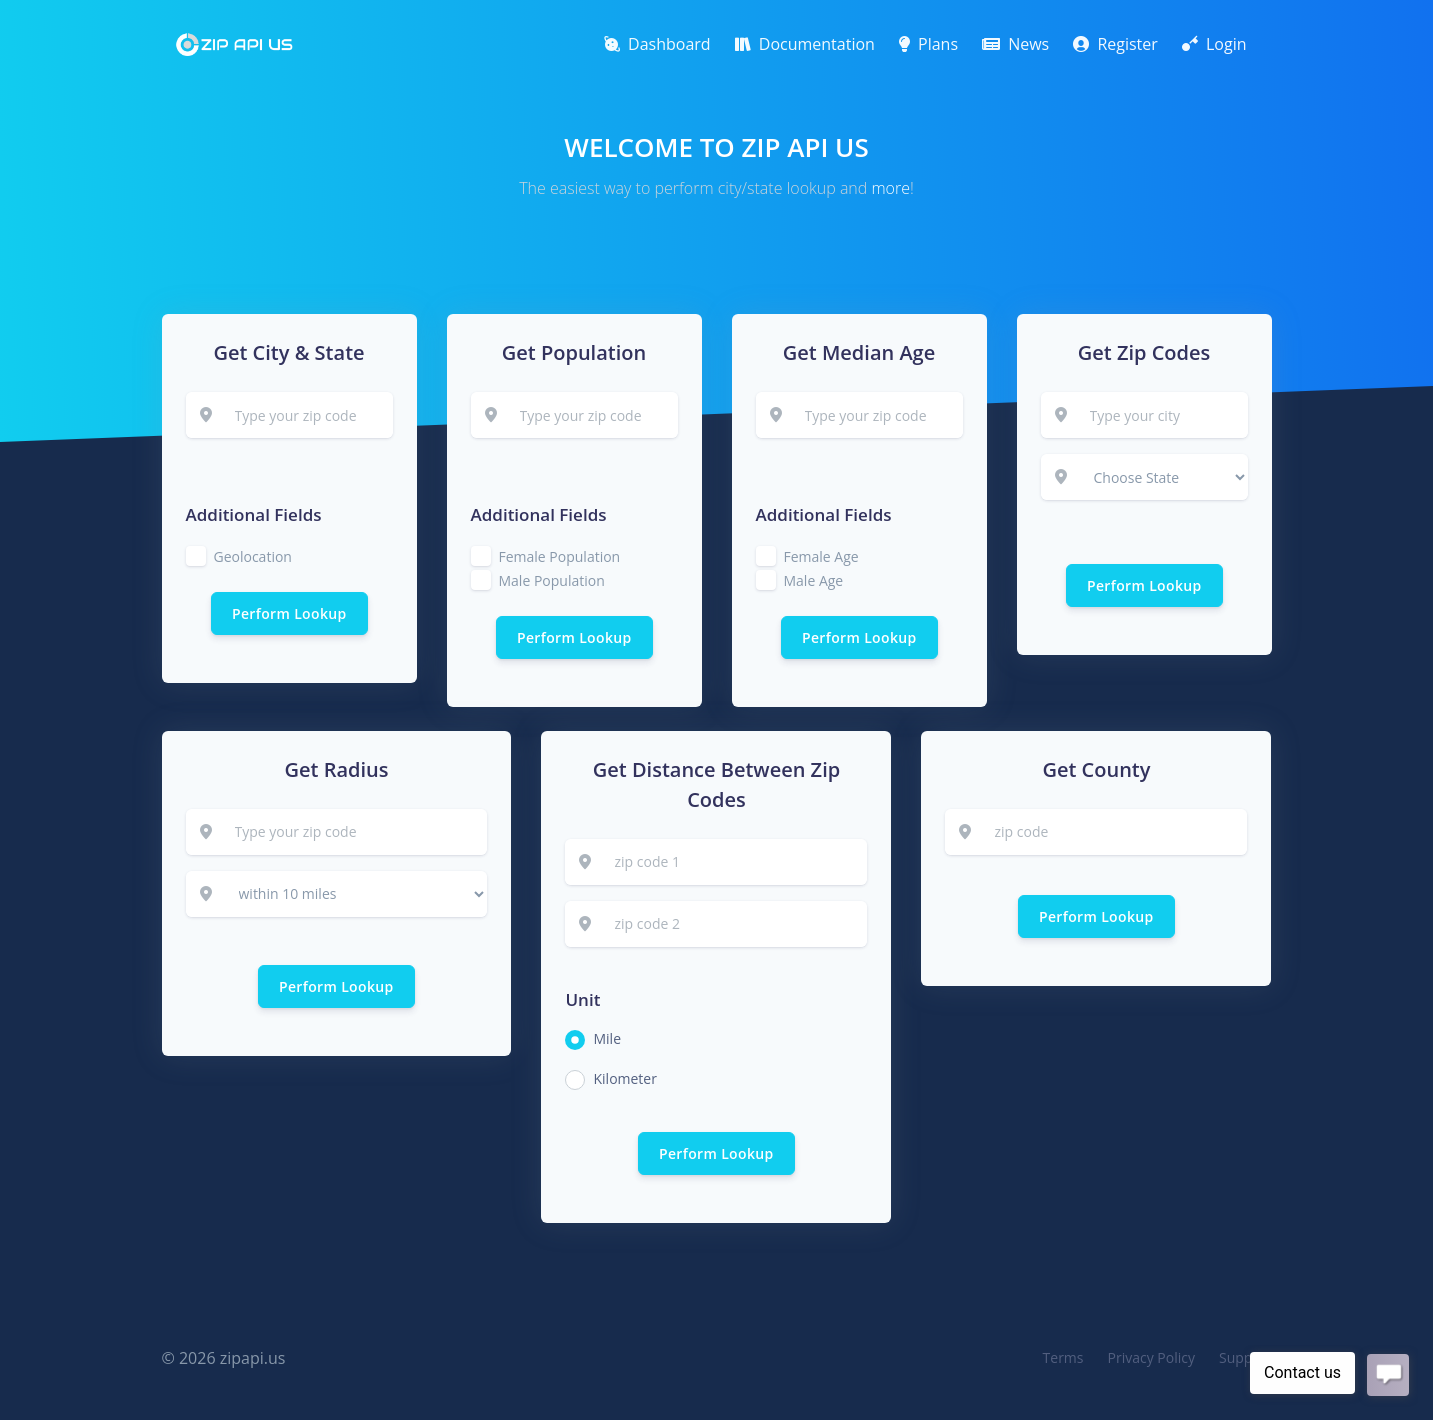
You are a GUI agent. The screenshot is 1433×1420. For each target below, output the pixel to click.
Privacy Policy (1151, 1357)
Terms (1063, 1357)
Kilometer (624, 1078)
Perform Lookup (289, 613)
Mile (607, 1038)
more (890, 188)
